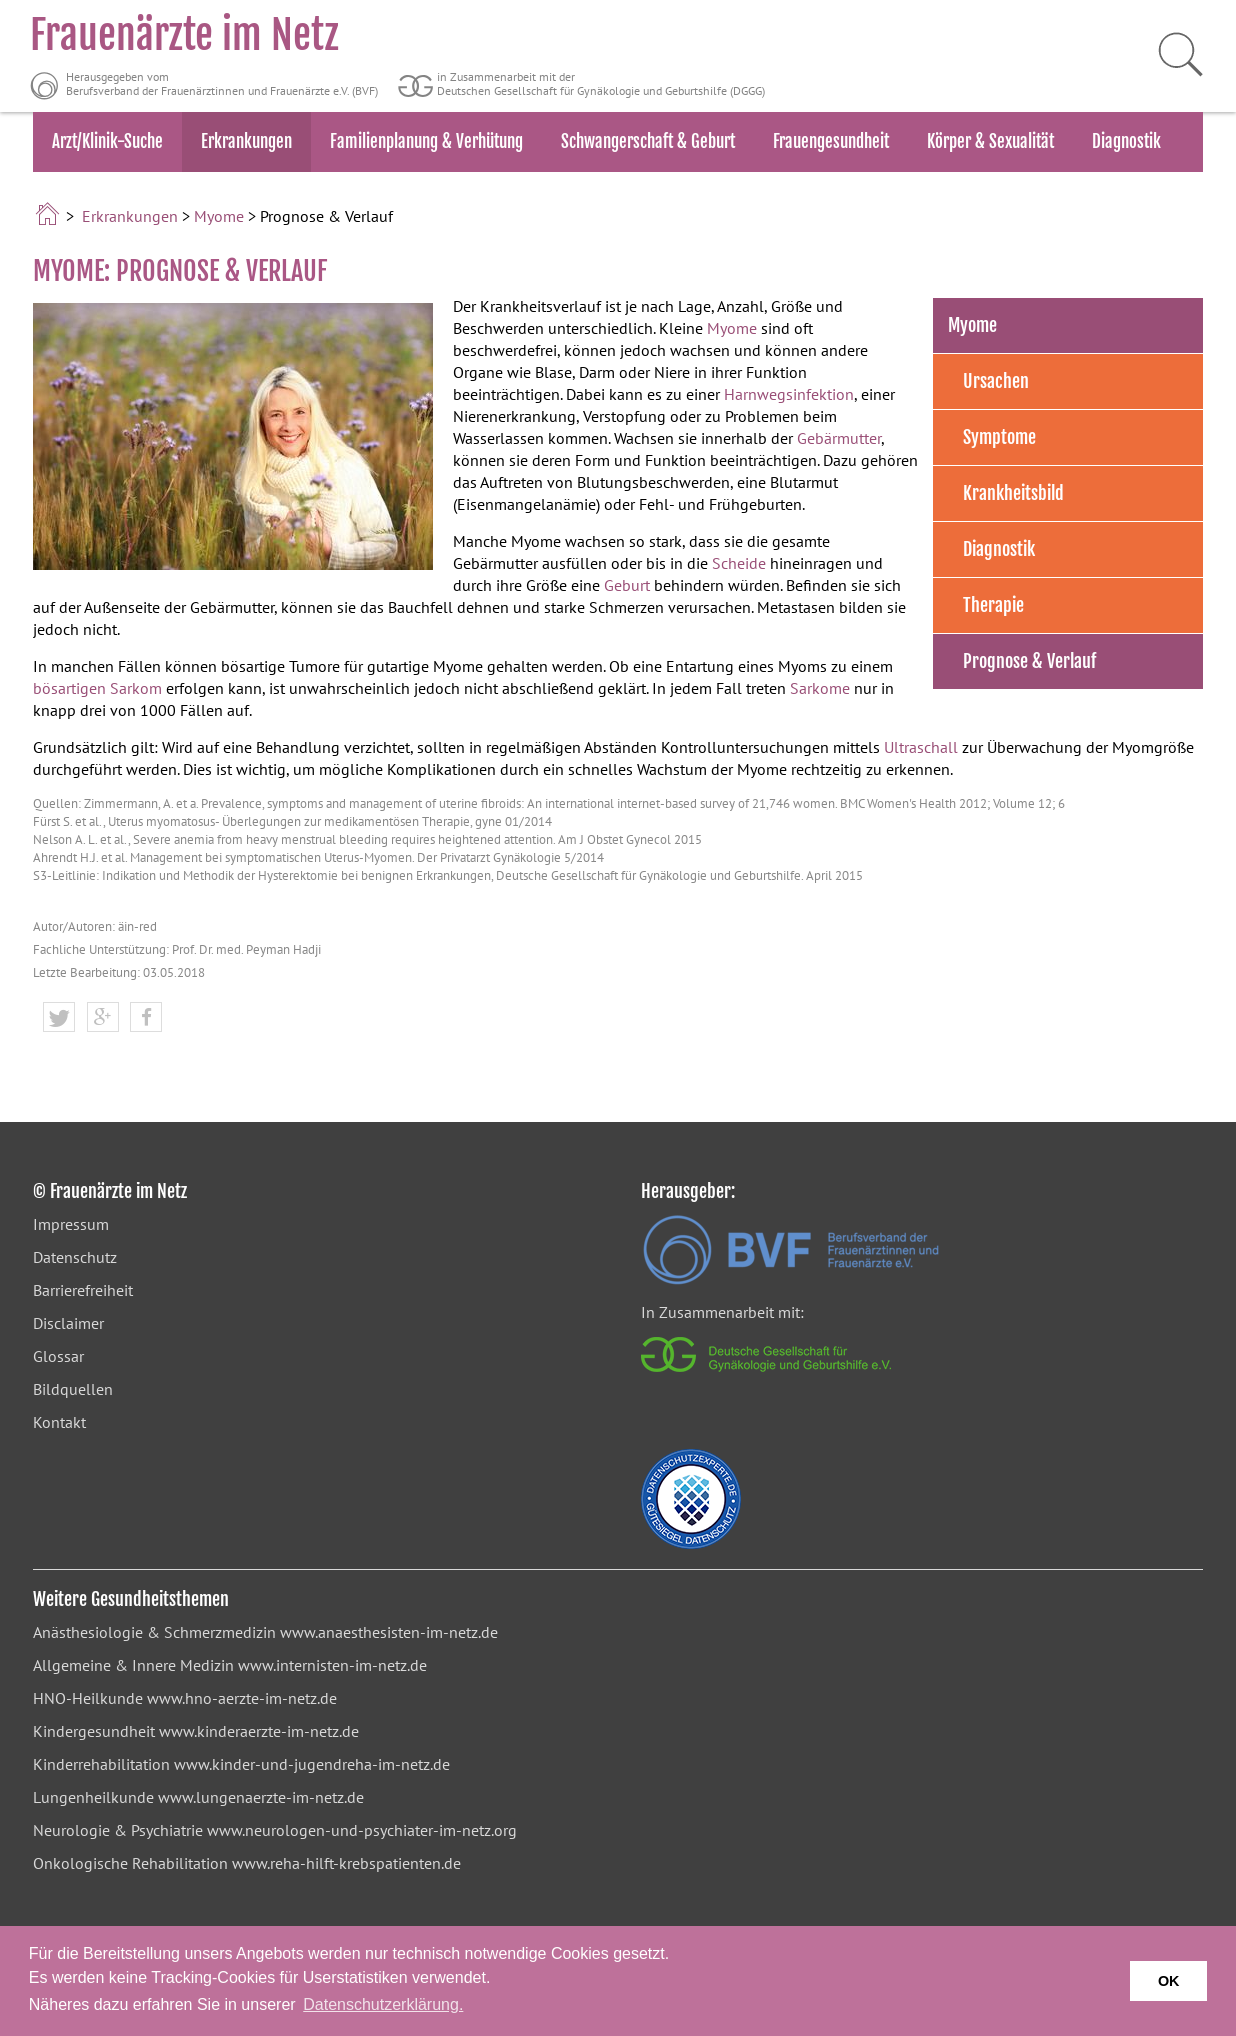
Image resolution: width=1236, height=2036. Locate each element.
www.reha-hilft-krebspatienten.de (346, 1863)
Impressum (71, 1224)
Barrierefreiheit (83, 1290)
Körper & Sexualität (990, 141)
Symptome (999, 437)
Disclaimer (68, 1323)
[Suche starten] (1171, 55)
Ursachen (996, 381)
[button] (59, 1018)
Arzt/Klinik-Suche (107, 141)
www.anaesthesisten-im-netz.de (389, 1632)
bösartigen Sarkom (97, 688)
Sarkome (820, 688)
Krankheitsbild (1013, 493)
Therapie (993, 605)
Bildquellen (73, 1389)
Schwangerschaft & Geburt (648, 141)
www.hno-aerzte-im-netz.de (242, 1698)
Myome (219, 216)
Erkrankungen (246, 141)
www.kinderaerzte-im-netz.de (259, 1731)
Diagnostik (1126, 141)
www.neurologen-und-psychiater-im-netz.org (362, 1830)
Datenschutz (75, 1257)
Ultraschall (921, 747)
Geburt (627, 585)
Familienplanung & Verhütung (426, 141)
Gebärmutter (839, 438)
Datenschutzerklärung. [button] (383, 2004)
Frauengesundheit (831, 141)
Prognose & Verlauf (1029, 661)
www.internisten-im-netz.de (332, 1665)
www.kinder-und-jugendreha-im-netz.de (312, 1764)
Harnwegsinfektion (789, 394)
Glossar (58, 1356)
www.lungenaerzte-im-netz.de (261, 1797)
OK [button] (1169, 1981)
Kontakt (59, 1422)
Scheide (739, 563)
